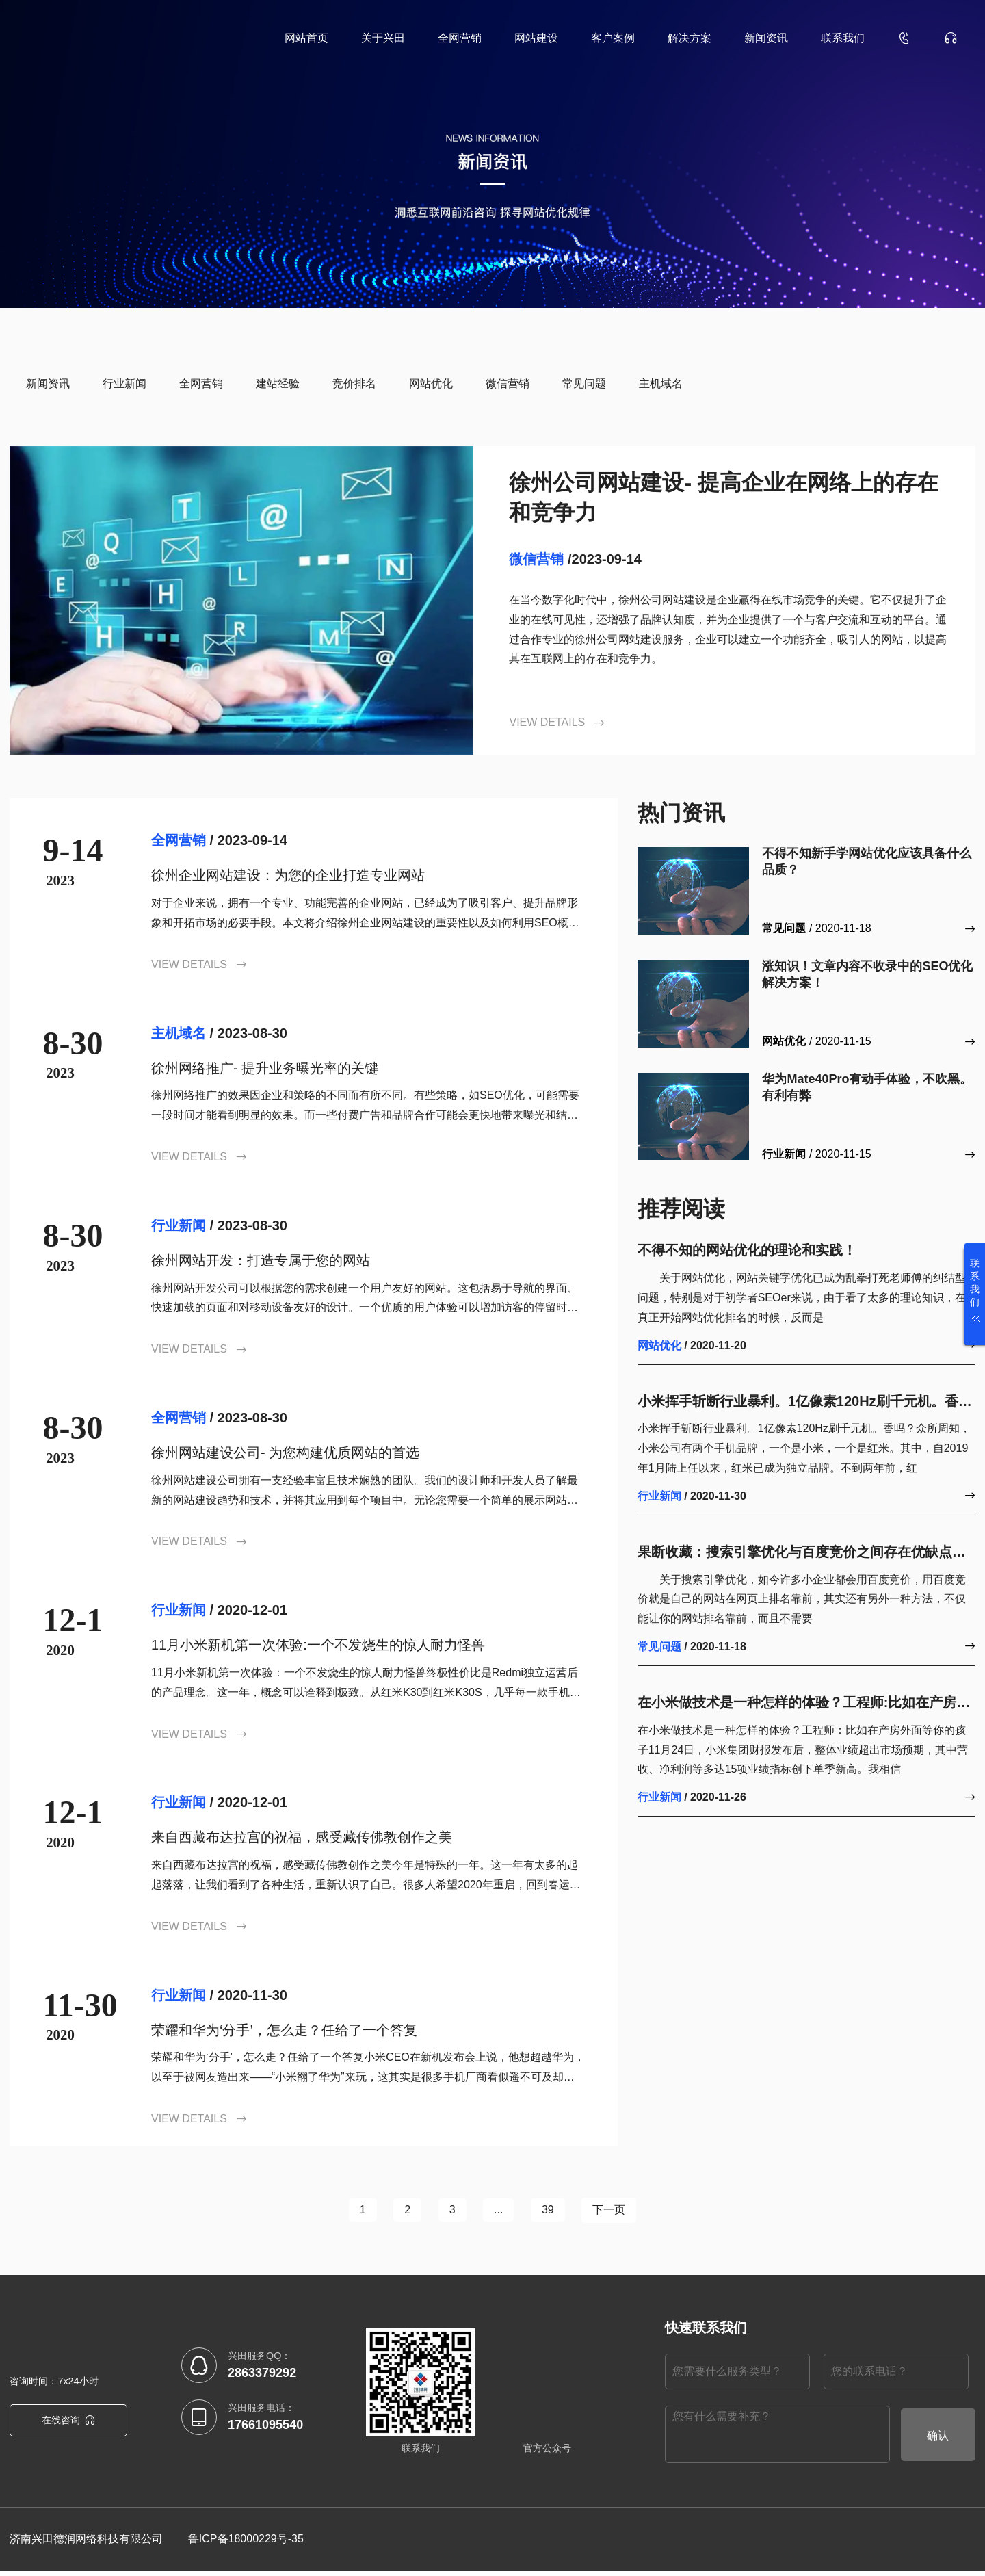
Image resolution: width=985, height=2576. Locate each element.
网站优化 (431, 383)
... (501, 2212)
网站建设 (536, 38)
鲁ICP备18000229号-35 (246, 2544)
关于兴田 (383, 38)
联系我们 (843, 38)
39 (555, 2212)
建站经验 (278, 383)
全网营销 (460, 38)
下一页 (621, 2212)
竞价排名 (354, 383)
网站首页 (306, 38)
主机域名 (661, 383)
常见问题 (584, 383)
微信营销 (507, 383)
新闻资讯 (766, 38)
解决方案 (689, 38)
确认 (938, 2440)
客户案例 (613, 38)
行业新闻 (124, 383)
